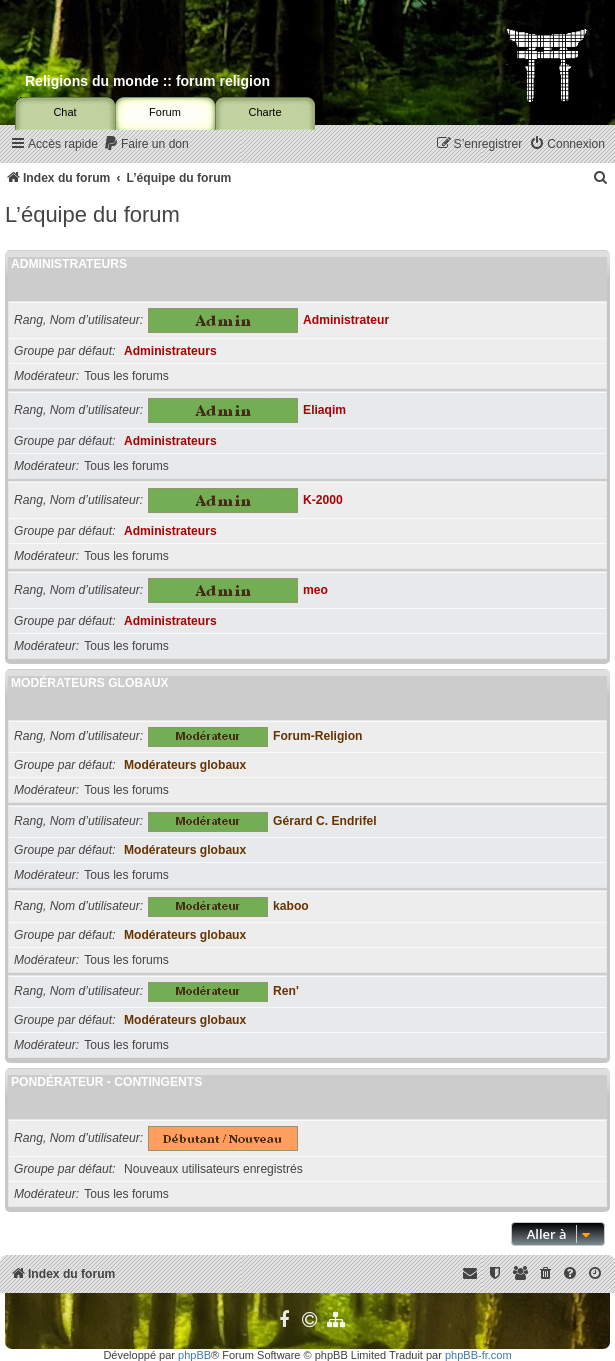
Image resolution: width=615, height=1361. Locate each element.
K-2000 (323, 500)
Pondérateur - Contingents (106, 1082)
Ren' (286, 991)
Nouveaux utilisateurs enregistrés (213, 1169)
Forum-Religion (317, 736)
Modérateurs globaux (90, 683)
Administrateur (346, 320)
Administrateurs (69, 264)
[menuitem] (146, 144)
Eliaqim (324, 410)
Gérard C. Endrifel (325, 821)
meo (315, 590)
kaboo (291, 906)
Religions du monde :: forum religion (147, 81)
